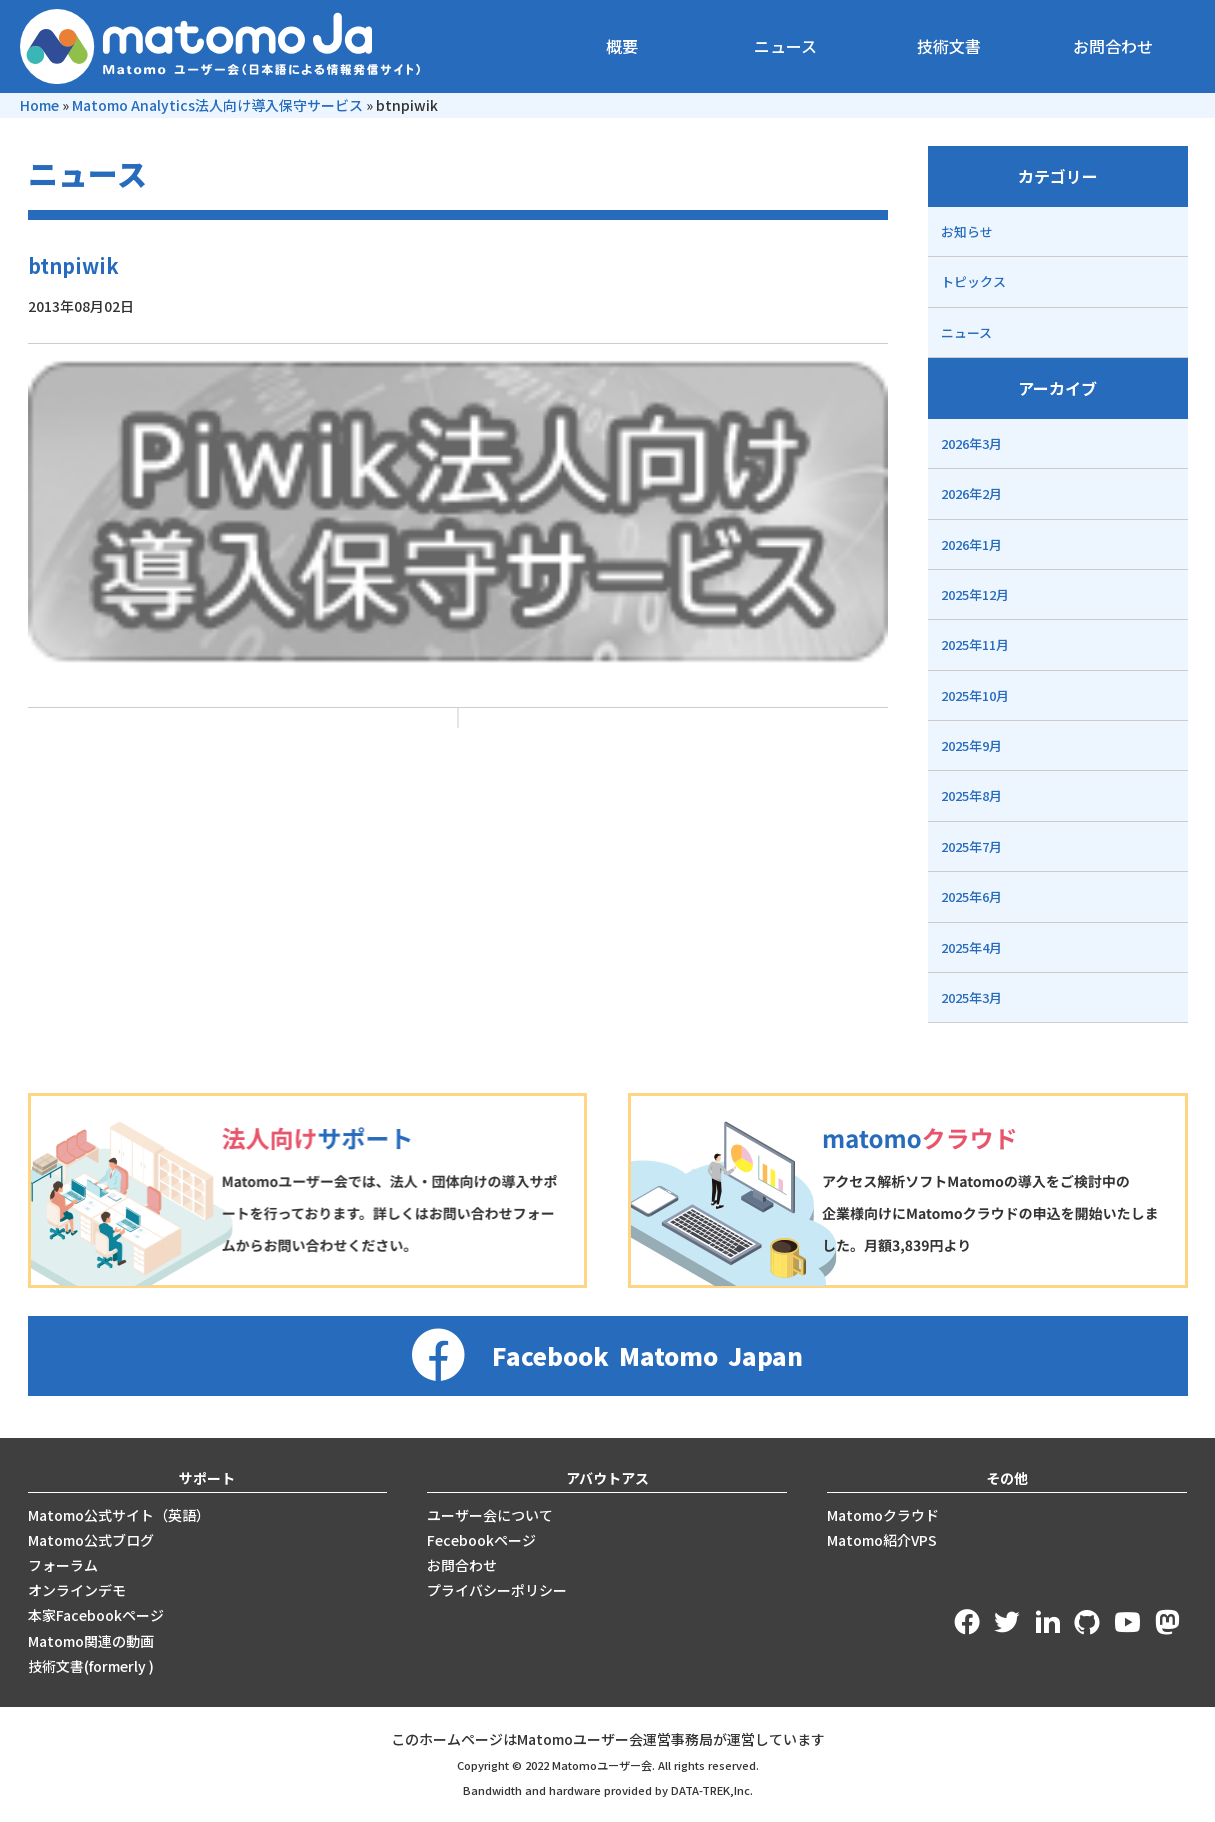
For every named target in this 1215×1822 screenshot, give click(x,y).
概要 (622, 46)
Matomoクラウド (883, 1515)
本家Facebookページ (96, 1615)
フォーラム (63, 1565)
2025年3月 (971, 997)
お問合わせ (1113, 46)
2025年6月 (971, 896)
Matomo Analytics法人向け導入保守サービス (217, 105)
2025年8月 (971, 795)
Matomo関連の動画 (91, 1641)
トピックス (973, 281)
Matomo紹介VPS (882, 1540)
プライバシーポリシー (497, 1590)
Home (39, 105)
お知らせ (967, 231)
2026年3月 (971, 443)
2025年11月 (975, 644)
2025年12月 (975, 594)
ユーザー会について (490, 1515)
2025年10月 (975, 695)
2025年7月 (971, 846)
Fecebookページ (481, 1540)
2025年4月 (971, 947)
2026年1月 (971, 544)
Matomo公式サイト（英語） (119, 1515)
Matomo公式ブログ (91, 1540)
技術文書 (949, 46)
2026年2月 (971, 493)
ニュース (785, 46)
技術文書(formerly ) (91, 1666)
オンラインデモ (77, 1590)
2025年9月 (971, 745)
